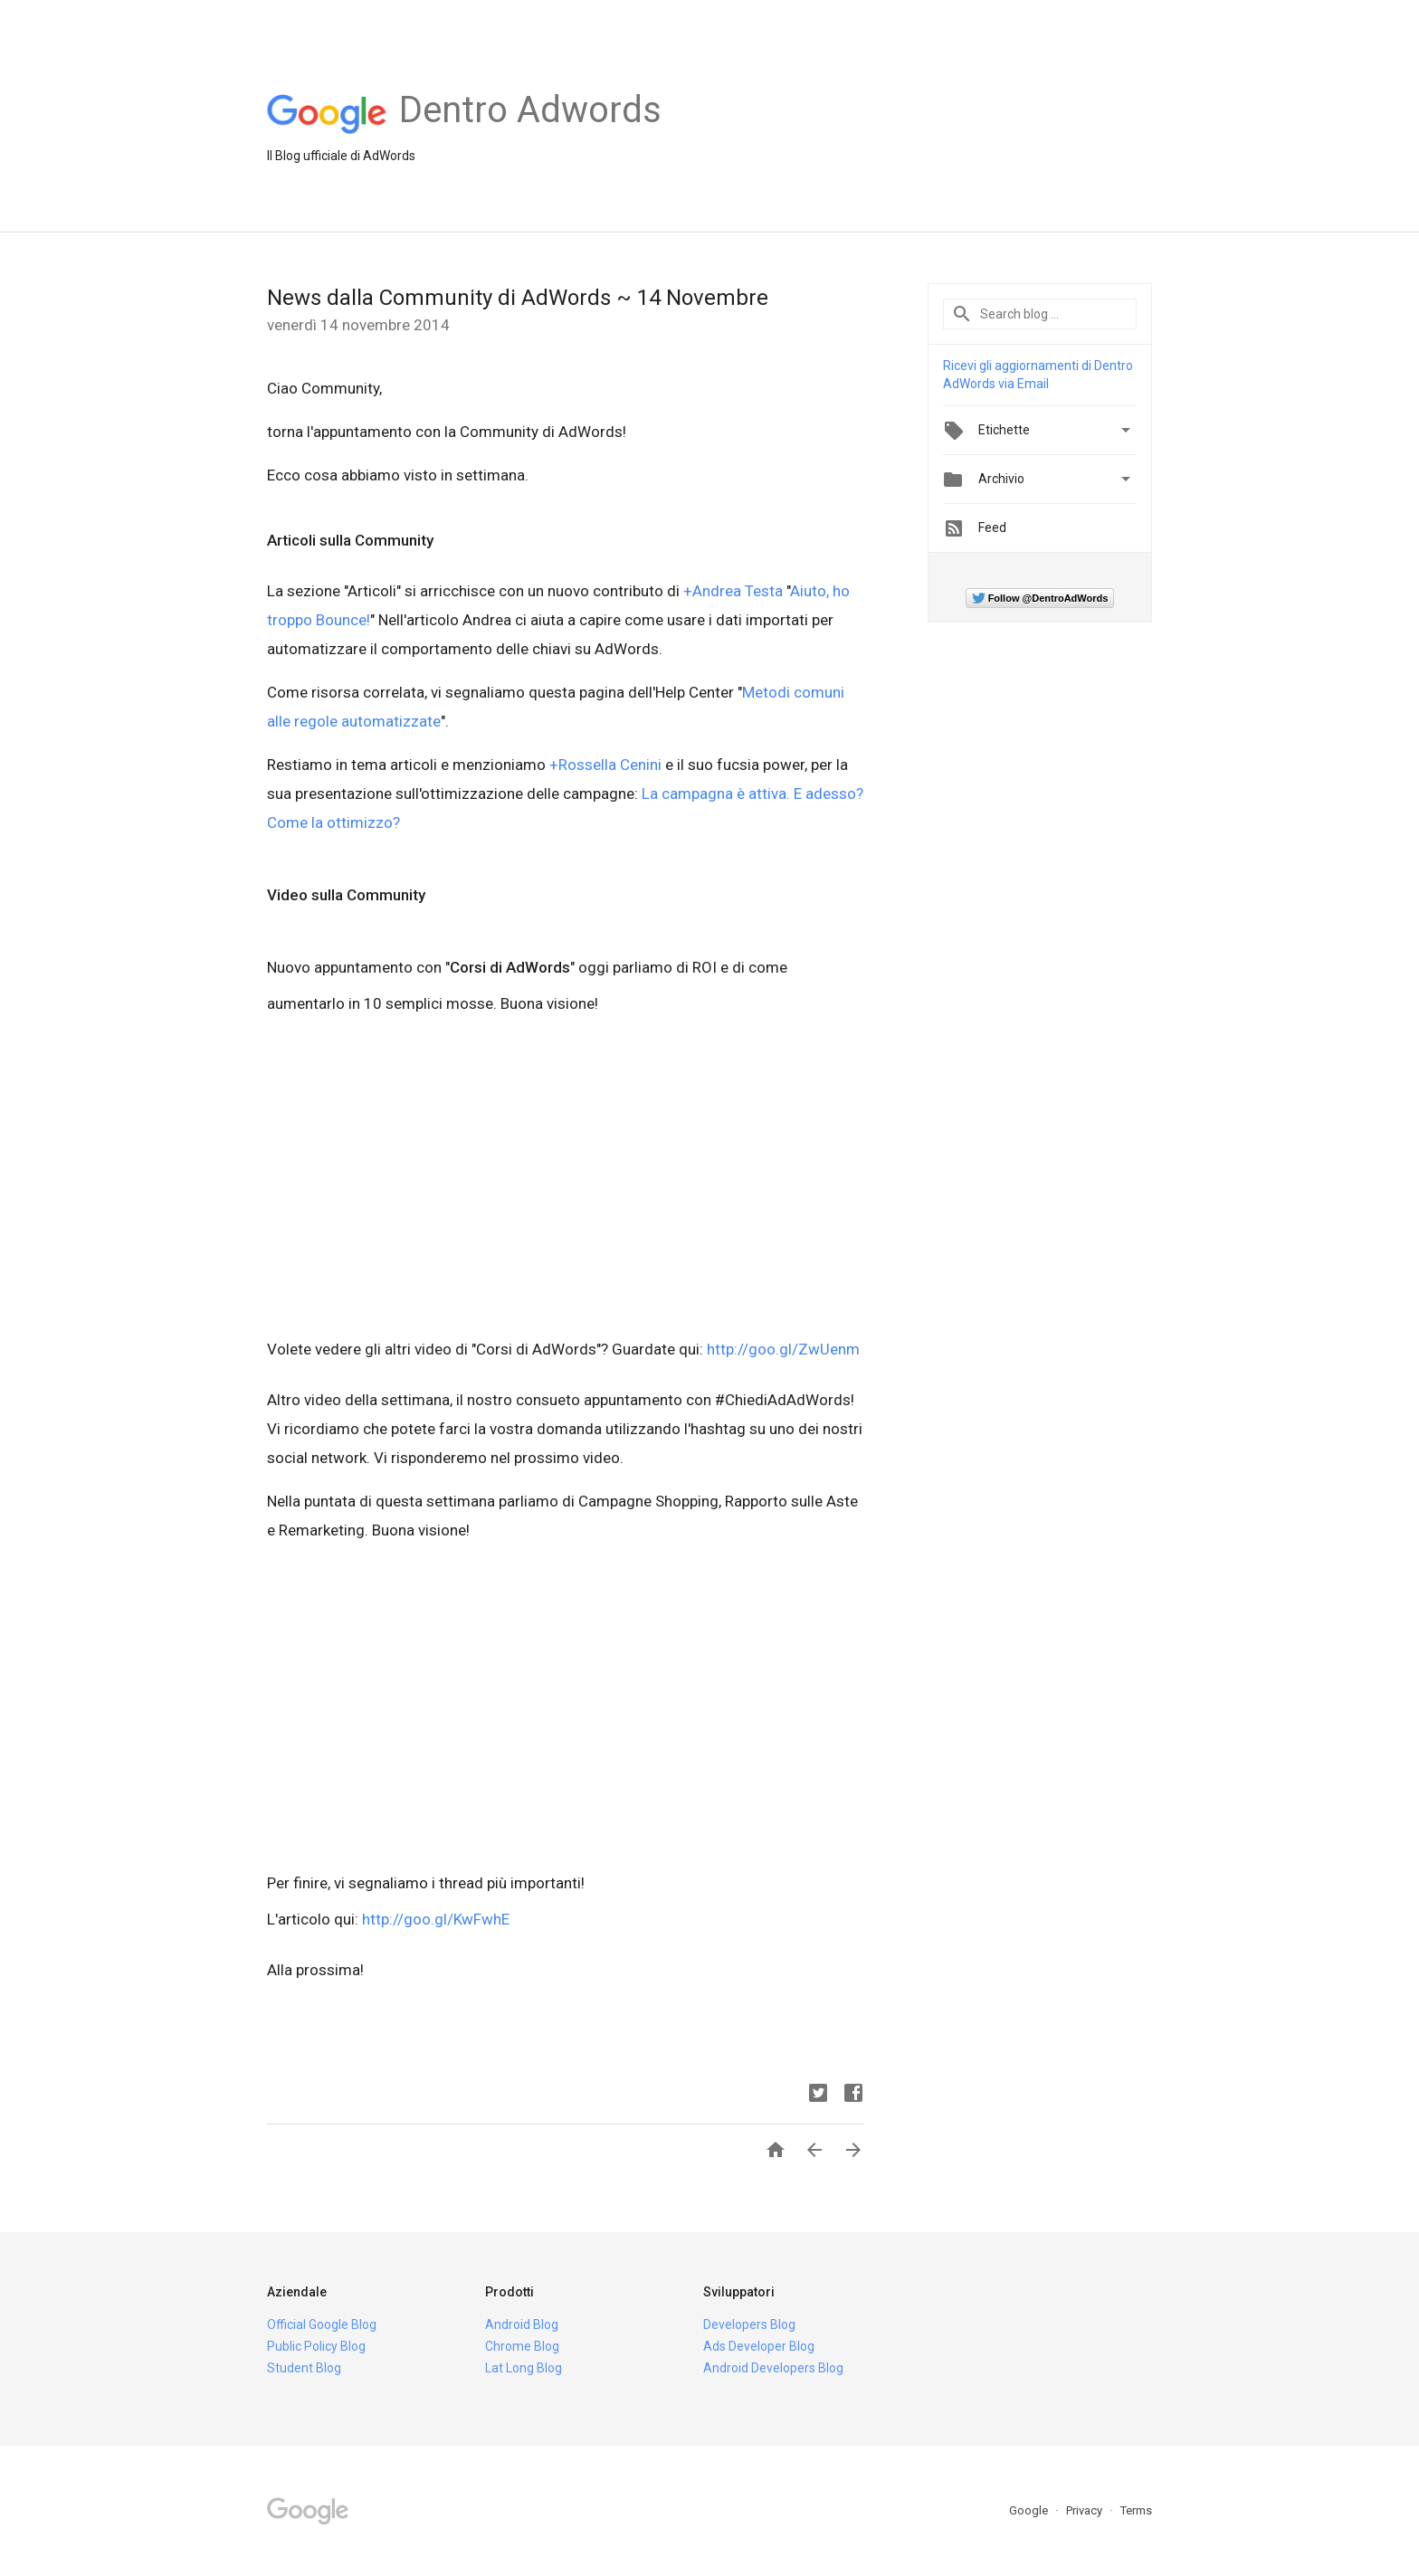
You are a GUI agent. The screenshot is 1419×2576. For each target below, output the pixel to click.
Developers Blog (749, 2324)
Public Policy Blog (316, 2346)
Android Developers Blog (773, 2368)
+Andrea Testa (733, 591)
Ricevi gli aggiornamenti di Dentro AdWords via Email (1038, 374)
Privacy (1085, 2510)
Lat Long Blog (523, 2368)
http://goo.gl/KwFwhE (436, 1919)
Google (1030, 2510)
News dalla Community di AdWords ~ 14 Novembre (517, 297)
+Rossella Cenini (605, 765)
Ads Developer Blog (758, 2346)
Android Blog (521, 2324)
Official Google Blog (321, 2324)
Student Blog (304, 2368)
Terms (1136, 2510)
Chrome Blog (522, 2346)
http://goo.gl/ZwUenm (783, 1349)
